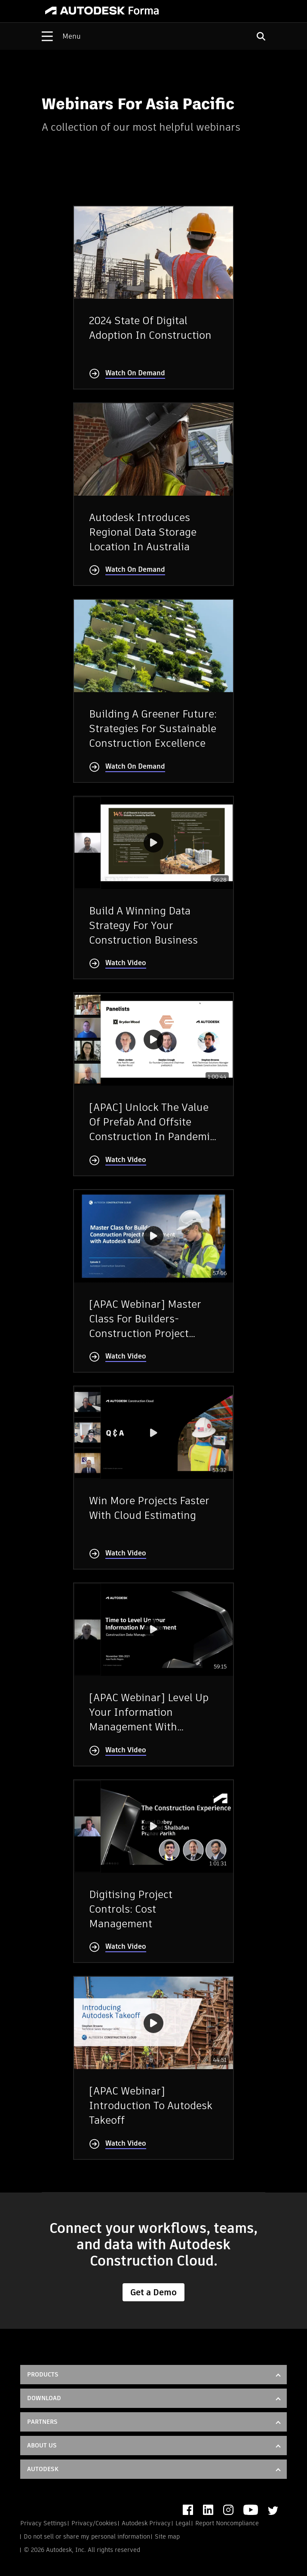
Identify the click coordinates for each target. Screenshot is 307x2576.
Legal (182, 2523)
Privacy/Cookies (94, 2523)
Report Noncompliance (227, 2523)
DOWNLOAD (44, 2398)
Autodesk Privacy (146, 2523)
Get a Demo (153, 2292)
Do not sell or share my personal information (87, 2536)
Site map (167, 2536)
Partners (42, 2421)
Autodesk (42, 2469)
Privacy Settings (43, 2523)
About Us (42, 2445)
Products (42, 2374)
